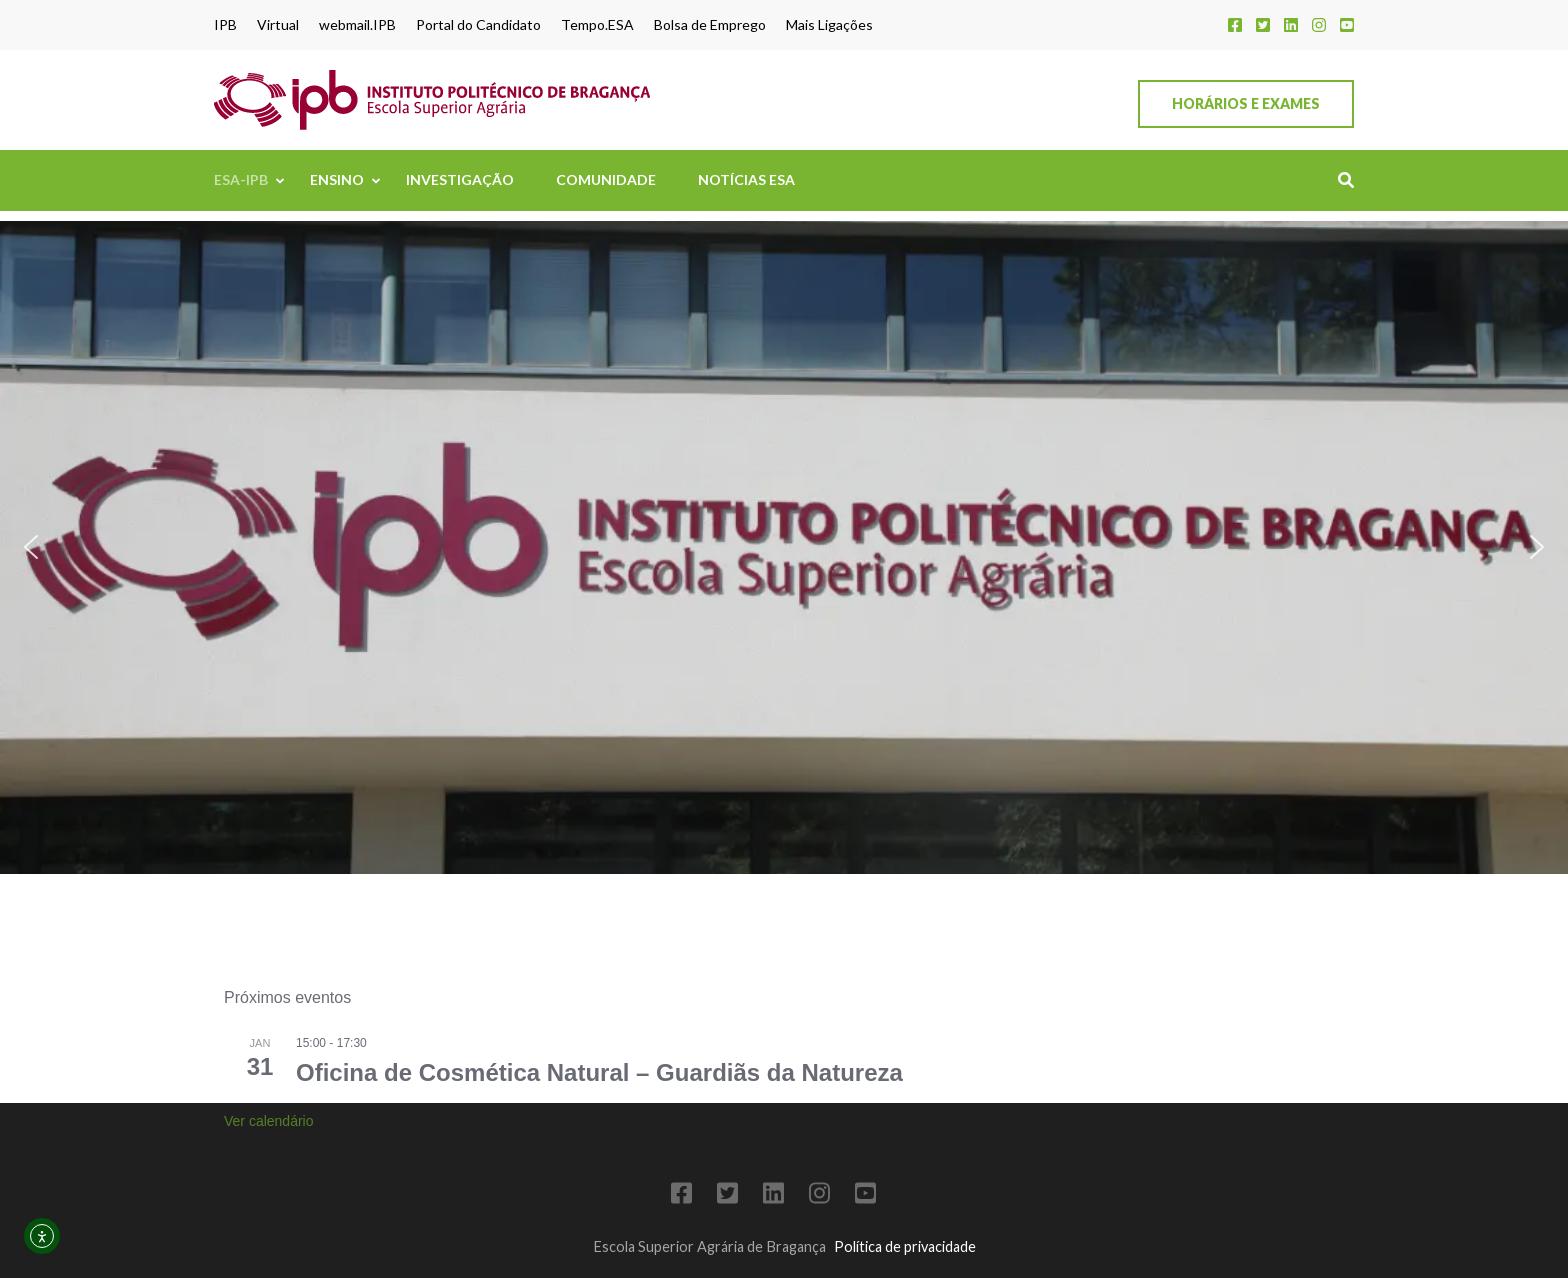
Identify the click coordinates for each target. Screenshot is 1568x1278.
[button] (31, 547)
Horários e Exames (1246, 103)
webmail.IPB (357, 25)
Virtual (278, 25)
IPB (225, 25)
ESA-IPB (241, 179)
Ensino (337, 179)
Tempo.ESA (597, 25)
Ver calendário (269, 1172)
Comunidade (606, 179)
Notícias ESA (746, 179)
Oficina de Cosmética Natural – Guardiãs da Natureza (599, 1123)
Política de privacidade (905, 1246)
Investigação (460, 179)
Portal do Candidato (478, 25)
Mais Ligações (829, 25)
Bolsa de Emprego (710, 25)
